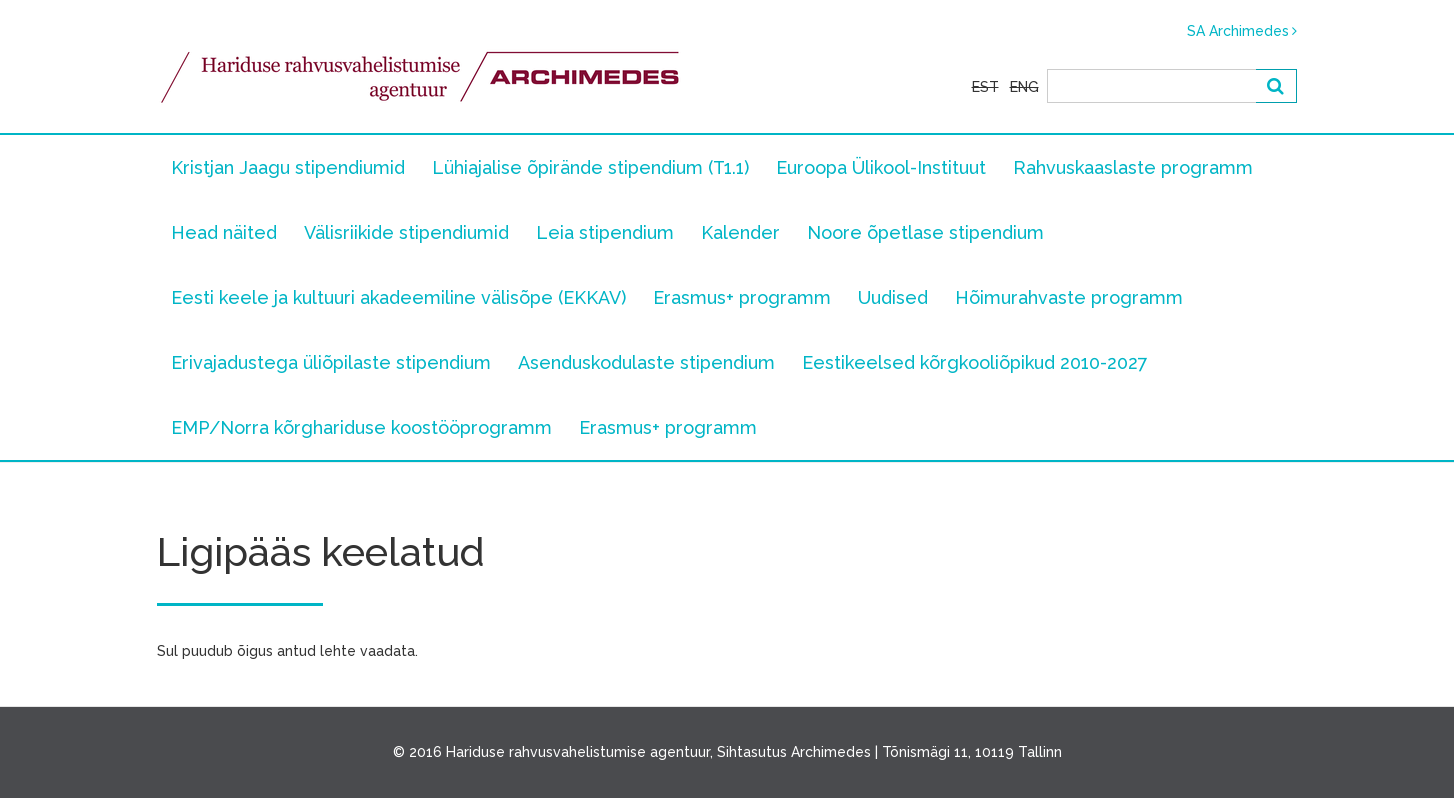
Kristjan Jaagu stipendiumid (288, 167)
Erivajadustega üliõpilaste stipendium (331, 362)
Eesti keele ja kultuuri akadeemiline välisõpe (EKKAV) (398, 297)
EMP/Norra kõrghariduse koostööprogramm (361, 427)
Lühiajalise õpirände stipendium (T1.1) (590, 167)
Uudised (893, 297)
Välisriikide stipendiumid (406, 232)
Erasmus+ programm (742, 297)
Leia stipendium (605, 232)
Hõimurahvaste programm (1069, 297)
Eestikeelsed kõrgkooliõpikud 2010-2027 (975, 362)
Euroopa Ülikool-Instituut (881, 167)
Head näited (224, 232)
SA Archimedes (1238, 31)
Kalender (740, 232)
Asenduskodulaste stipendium (646, 362)
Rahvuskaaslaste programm (1133, 167)
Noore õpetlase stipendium (925, 232)
